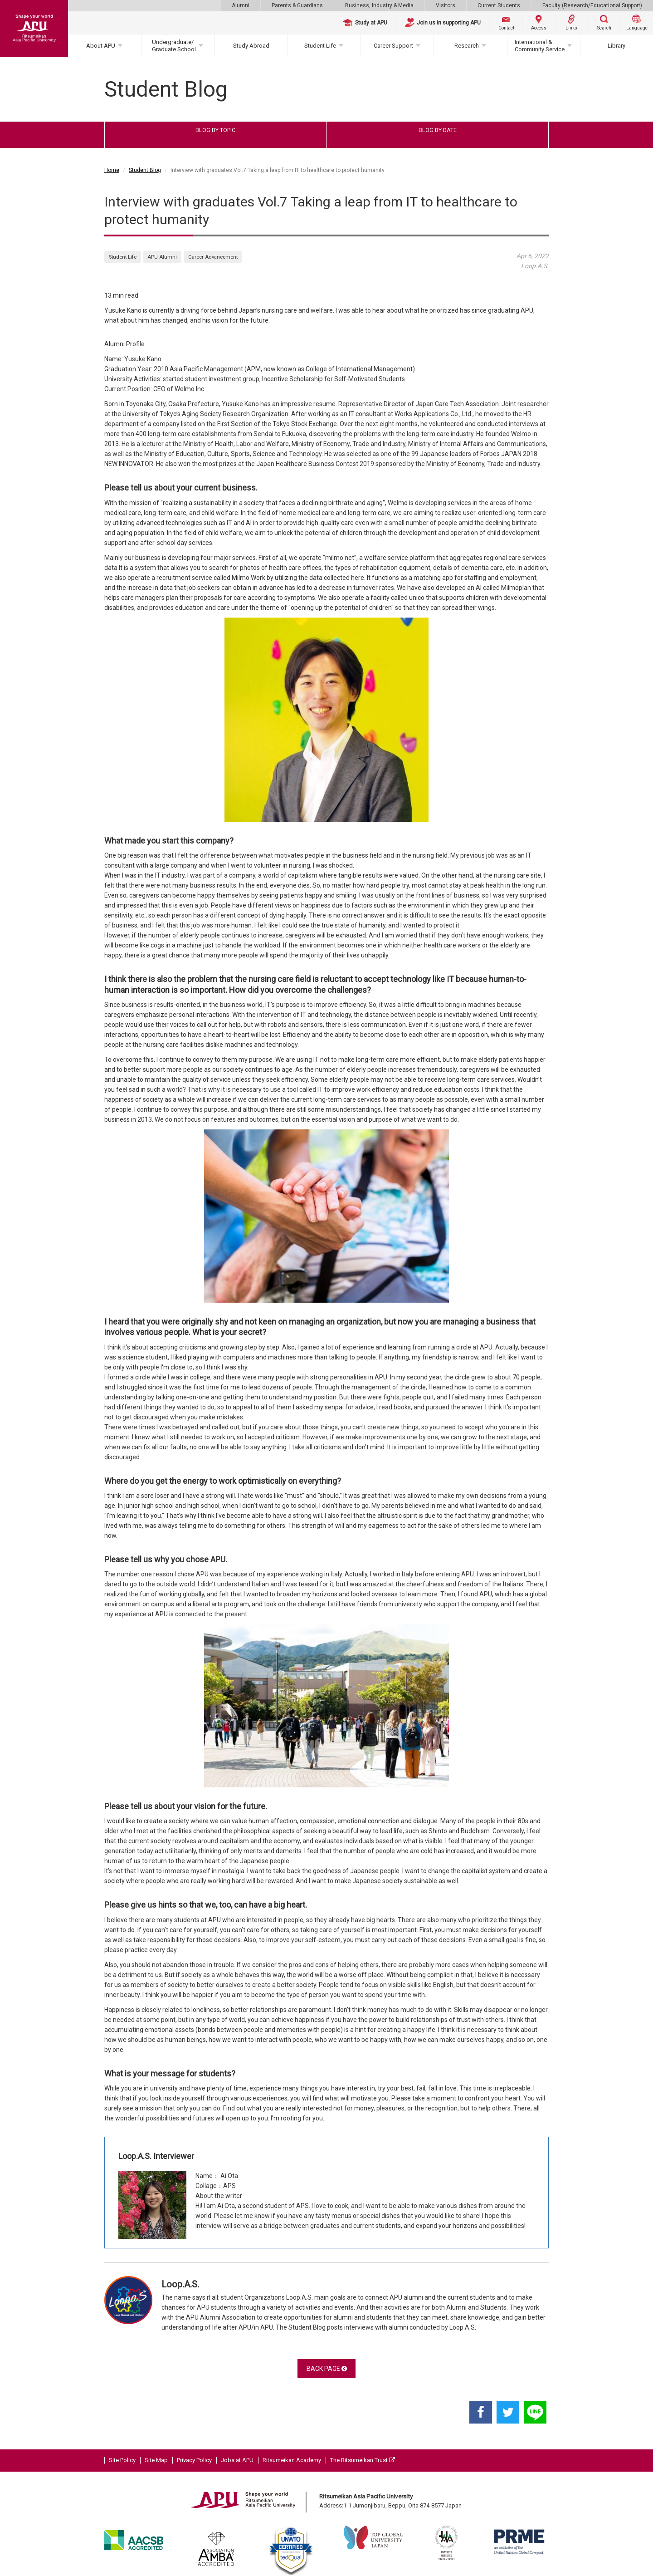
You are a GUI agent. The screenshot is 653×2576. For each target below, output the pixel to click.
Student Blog (145, 170)
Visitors (445, 5)
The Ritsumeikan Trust (362, 2460)
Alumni (240, 5)
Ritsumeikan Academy (292, 2460)
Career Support (393, 45)
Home (111, 170)
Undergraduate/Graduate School (174, 46)
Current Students (499, 5)
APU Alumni (162, 257)
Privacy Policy (194, 2460)
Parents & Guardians (297, 5)
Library (616, 45)
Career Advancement (213, 257)
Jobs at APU (237, 2460)
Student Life (320, 45)
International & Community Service (540, 46)
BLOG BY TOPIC (215, 130)
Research (466, 45)
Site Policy (122, 2460)
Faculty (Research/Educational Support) (592, 5)
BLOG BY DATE (438, 130)
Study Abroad (251, 45)
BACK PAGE (327, 2368)
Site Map (156, 2460)
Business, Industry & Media (379, 5)
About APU (100, 45)
